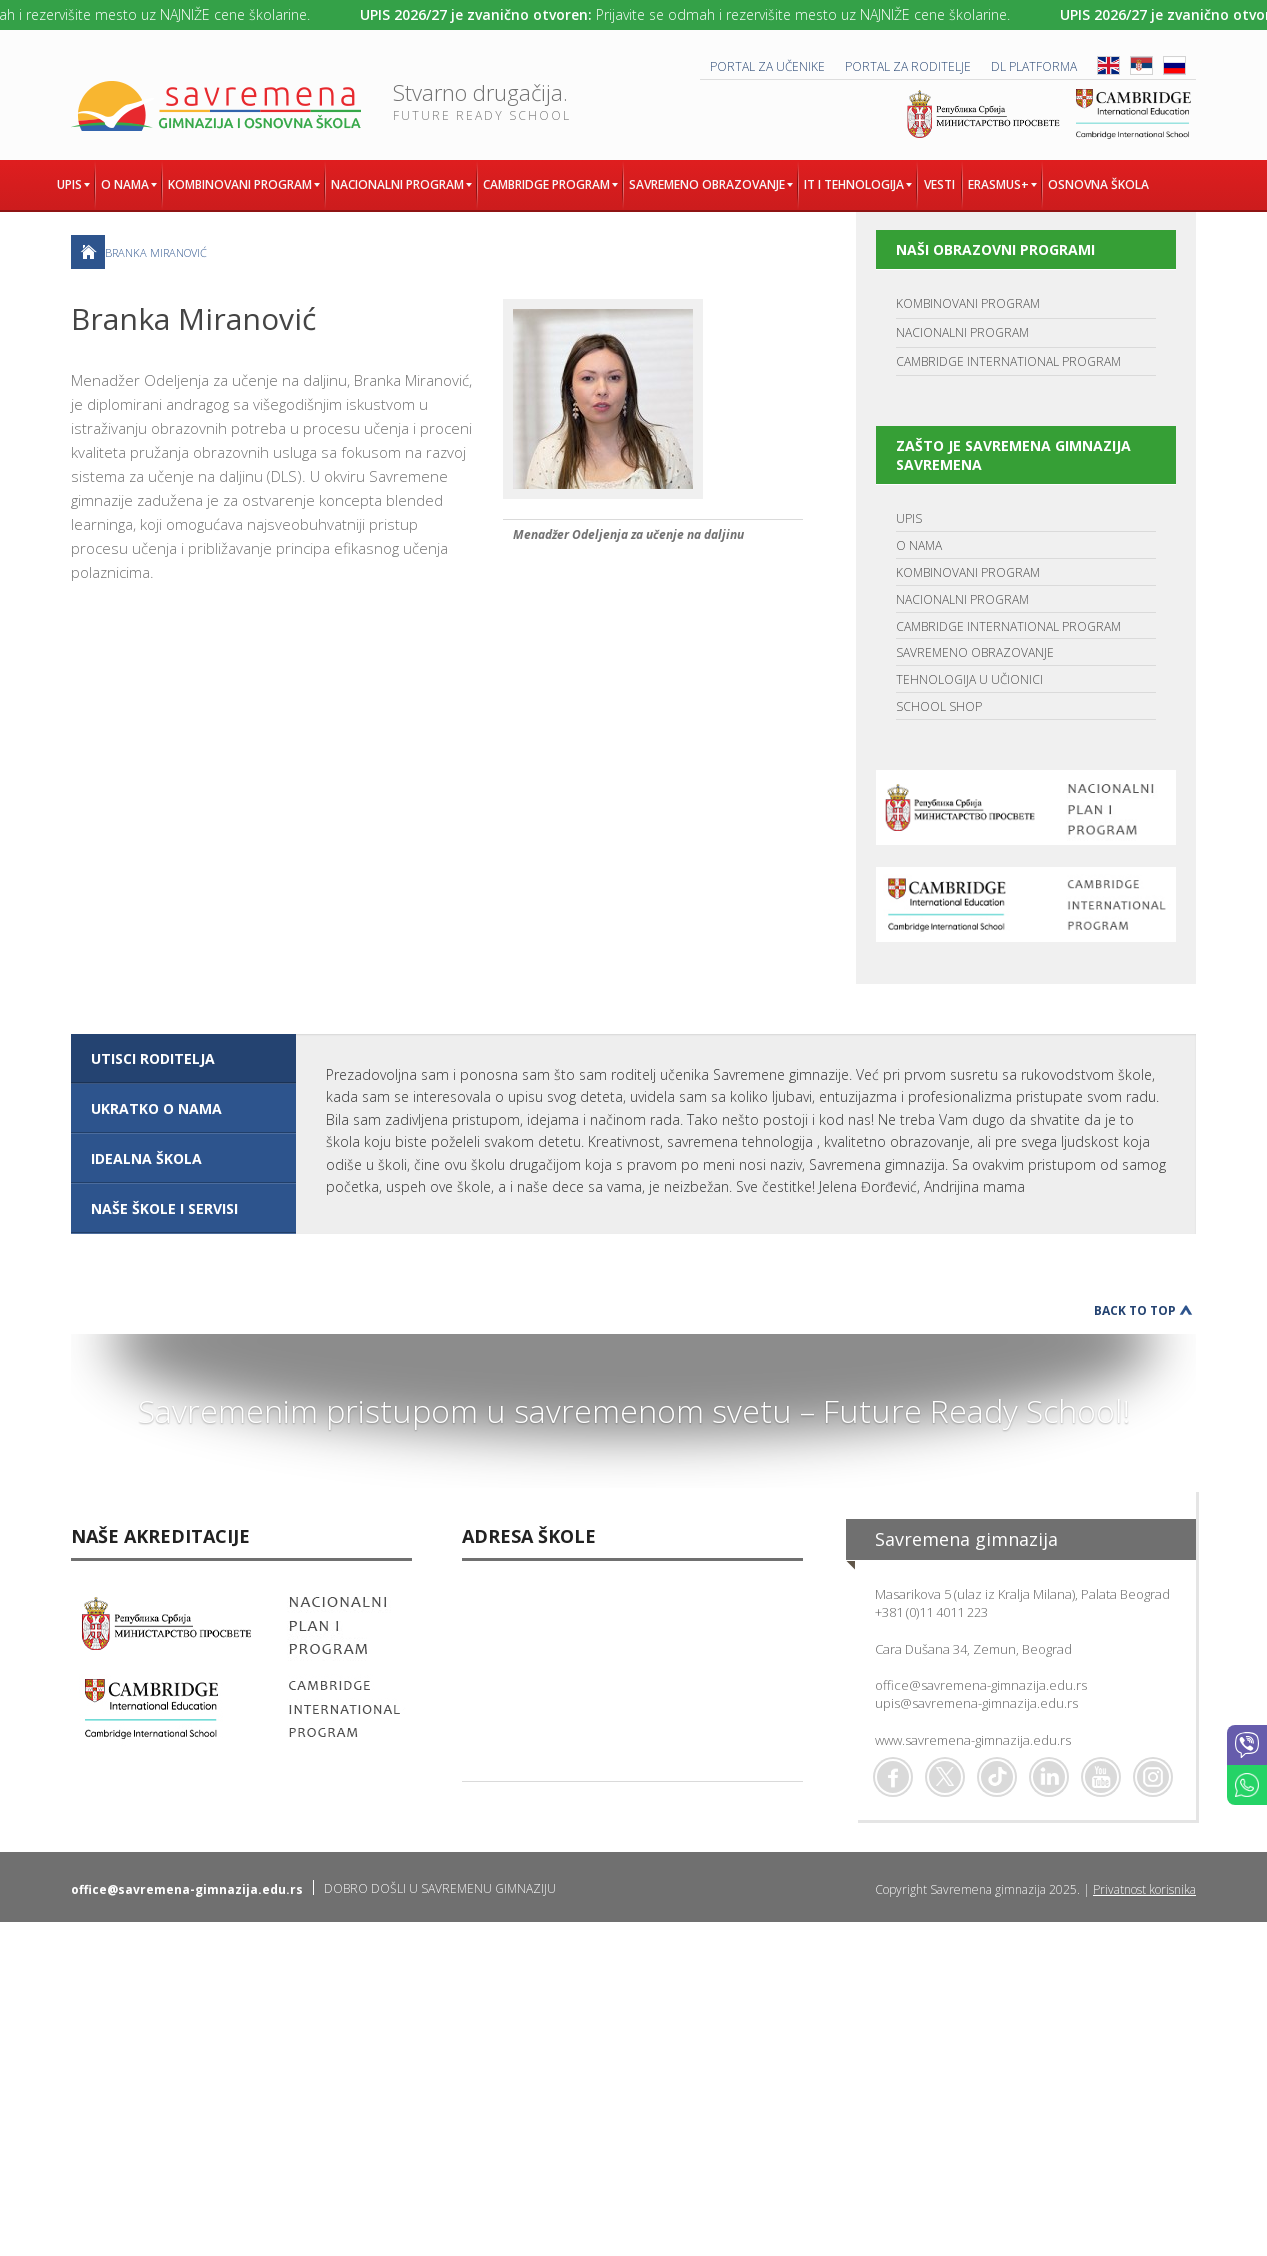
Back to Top (1135, 1310)
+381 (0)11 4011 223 (931, 1612)
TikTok (997, 1777)
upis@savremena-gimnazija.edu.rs (976, 1703)
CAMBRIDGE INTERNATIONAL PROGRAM (1008, 361)
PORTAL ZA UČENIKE (767, 66)
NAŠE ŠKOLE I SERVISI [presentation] (164, 1208)
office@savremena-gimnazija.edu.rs (981, 1685)
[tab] (183, 1059)
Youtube (1101, 1777)
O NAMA (919, 545)
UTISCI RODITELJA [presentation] (153, 1058)
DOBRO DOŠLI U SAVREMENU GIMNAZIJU (440, 1888)
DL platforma (1034, 66)
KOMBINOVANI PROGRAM (968, 303)
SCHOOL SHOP (939, 706)
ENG (1108, 65)
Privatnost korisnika (1144, 1889)
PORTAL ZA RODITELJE (908, 66)
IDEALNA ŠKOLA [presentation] (146, 1158)
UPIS (909, 518)
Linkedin (1049, 1777)
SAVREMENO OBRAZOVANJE (975, 652)
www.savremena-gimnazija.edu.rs (973, 1740)
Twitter (945, 1777)
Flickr (1153, 1777)
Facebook (893, 1777)
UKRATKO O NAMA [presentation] (156, 1108)
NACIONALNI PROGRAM (962, 332)
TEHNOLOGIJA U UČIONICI (969, 679)
